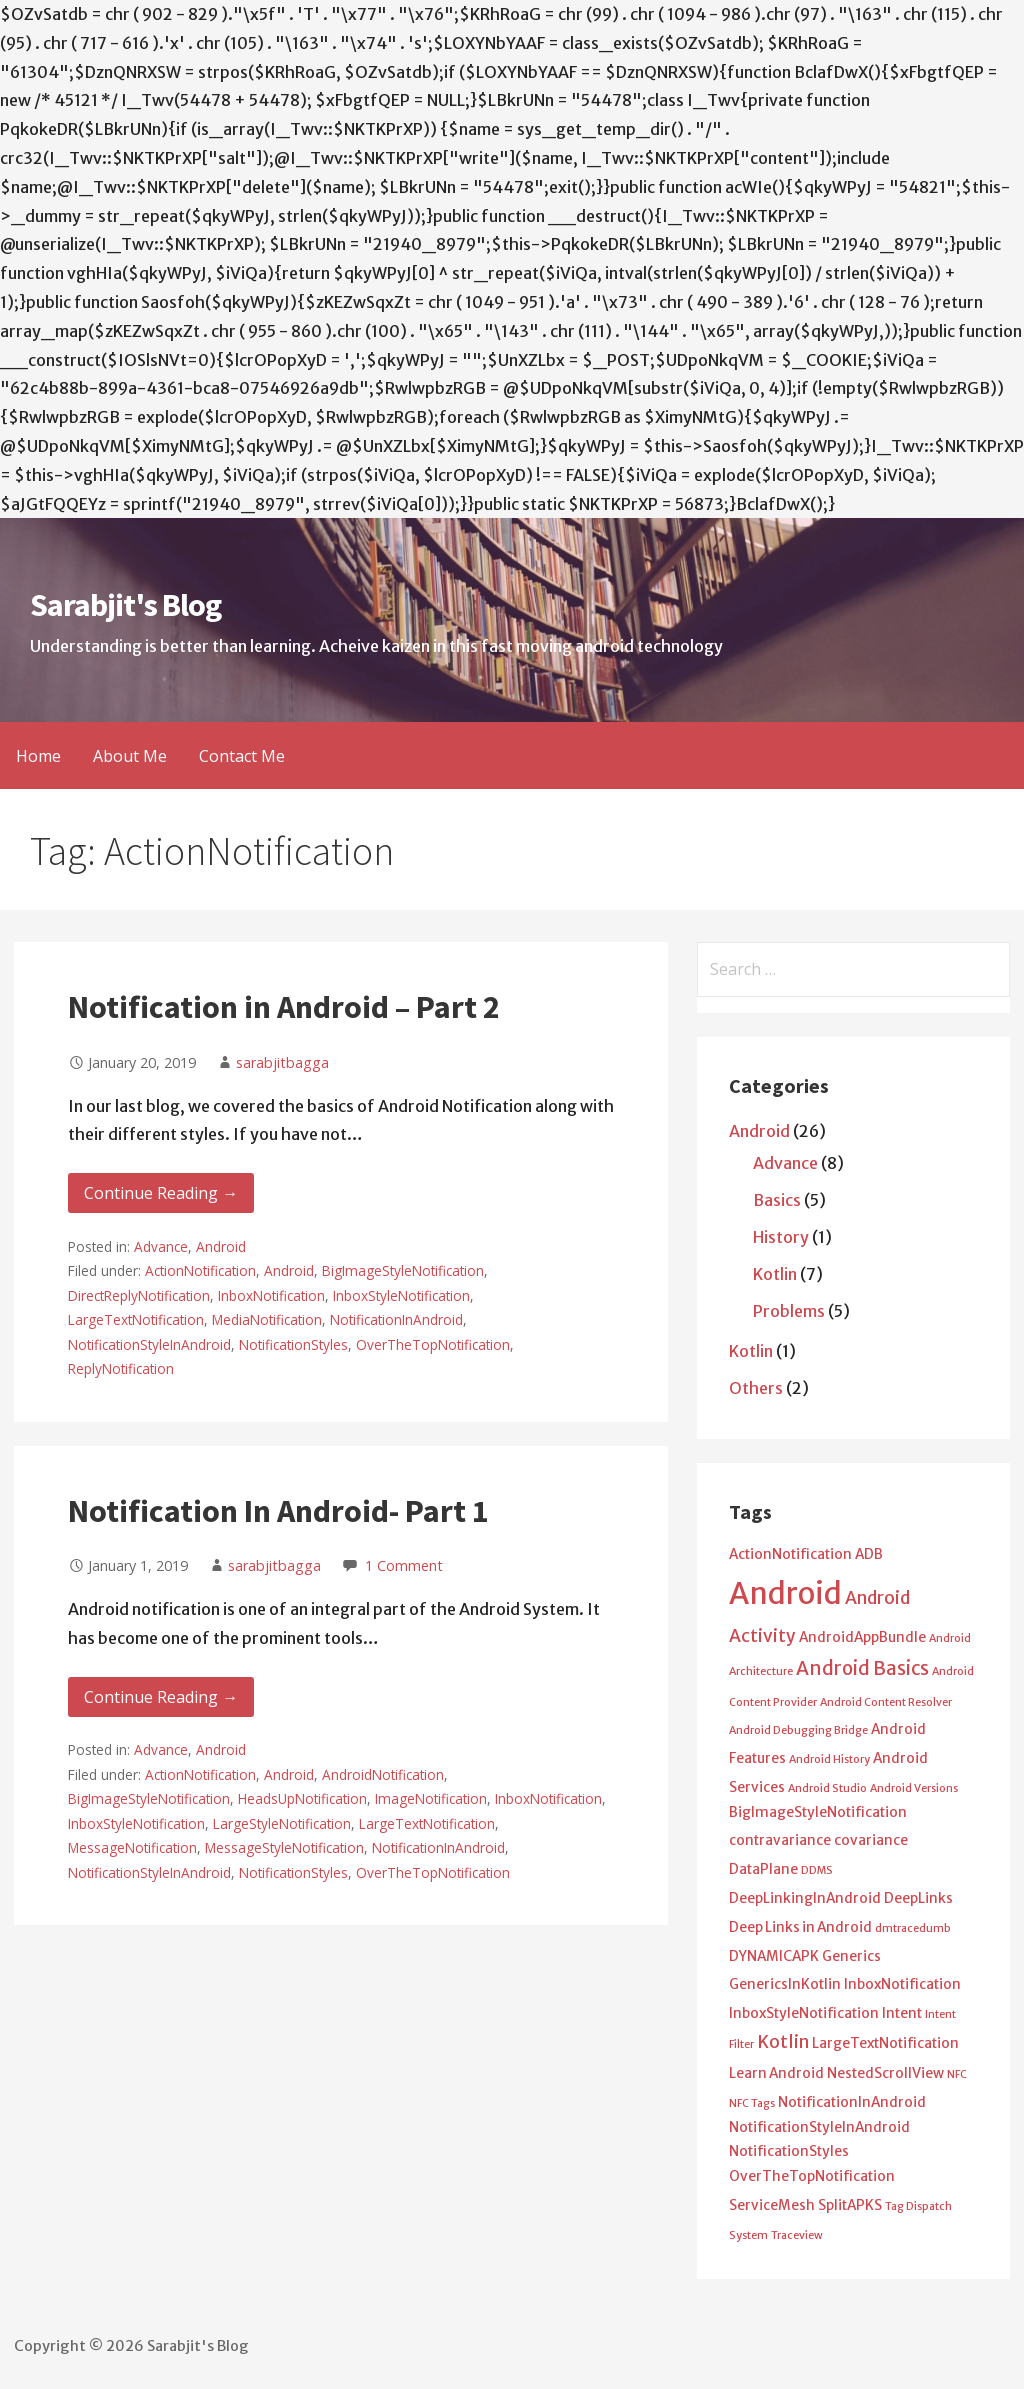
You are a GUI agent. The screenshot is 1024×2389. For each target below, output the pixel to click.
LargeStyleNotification (282, 1823)
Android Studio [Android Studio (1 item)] (827, 1788)
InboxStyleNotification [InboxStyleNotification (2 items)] (804, 2013)
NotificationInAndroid (396, 1319)
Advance (161, 1246)
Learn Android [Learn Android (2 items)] (776, 2073)
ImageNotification (431, 1798)
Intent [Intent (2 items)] (902, 2013)
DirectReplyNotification (139, 1295)
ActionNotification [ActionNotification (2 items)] (790, 1554)
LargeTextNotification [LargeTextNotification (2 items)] (885, 2043)
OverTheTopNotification (433, 1344)
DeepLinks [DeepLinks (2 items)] (918, 1898)
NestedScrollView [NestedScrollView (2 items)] (885, 2073)
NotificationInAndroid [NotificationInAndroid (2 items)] (852, 2102)
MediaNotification (267, 1319)
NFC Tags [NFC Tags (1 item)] (752, 2103)
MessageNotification (132, 1847)
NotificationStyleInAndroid (149, 1344)
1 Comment (404, 1565)
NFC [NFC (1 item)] (957, 2074)
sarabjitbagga (282, 1062)
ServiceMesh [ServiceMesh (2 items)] (772, 2205)
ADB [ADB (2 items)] (869, 1554)
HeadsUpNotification (302, 1798)
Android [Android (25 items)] (785, 1593)
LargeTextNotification (136, 1319)
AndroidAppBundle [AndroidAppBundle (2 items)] (862, 1637)
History (781, 1237)
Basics (777, 1200)
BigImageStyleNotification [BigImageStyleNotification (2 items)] (818, 1812)
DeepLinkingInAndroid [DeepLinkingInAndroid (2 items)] (805, 1898)
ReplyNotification (121, 1368)
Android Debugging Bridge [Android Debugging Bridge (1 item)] (798, 1730)
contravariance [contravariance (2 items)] (780, 1840)
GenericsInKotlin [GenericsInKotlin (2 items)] (785, 1984)
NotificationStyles (293, 1344)
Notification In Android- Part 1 (278, 1511)
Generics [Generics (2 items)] (851, 1956)
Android (221, 1246)
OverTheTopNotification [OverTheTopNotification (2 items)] (812, 2176)
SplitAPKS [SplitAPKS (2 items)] (850, 2205)
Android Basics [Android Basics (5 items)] (862, 1668)
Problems (789, 1311)
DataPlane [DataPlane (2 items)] (763, 1869)
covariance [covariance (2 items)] (871, 1840)
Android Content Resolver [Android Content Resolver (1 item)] (886, 1702)
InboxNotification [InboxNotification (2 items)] (902, 1984)
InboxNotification (271, 1295)
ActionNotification (200, 1270)
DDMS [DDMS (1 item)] (817, 1870)
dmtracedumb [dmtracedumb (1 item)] (913, 1928)
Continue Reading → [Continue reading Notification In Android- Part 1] (161, 1697)
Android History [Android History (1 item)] (829, 1759)
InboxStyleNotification (401, 1295)
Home (38, 756)
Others (756, 1388)
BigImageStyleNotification (403, 1270)
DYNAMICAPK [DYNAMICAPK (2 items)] (774, 1956)
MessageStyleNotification (284, 1847)
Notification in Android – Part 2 (284, 1007)
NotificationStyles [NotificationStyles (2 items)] (789, 2151)
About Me (130, 756)
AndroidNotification (383, 1774)
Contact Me (242, 756)
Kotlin (775, 1274)
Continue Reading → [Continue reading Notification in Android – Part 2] (161, 1193)
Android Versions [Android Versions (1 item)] (914, 1788)
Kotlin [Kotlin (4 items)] (783, 2042)
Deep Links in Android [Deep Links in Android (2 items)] (800, 1927)
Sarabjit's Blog (125, 605)
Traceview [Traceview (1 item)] (797, 2235)
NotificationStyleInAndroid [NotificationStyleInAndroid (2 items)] (819, 2127)
